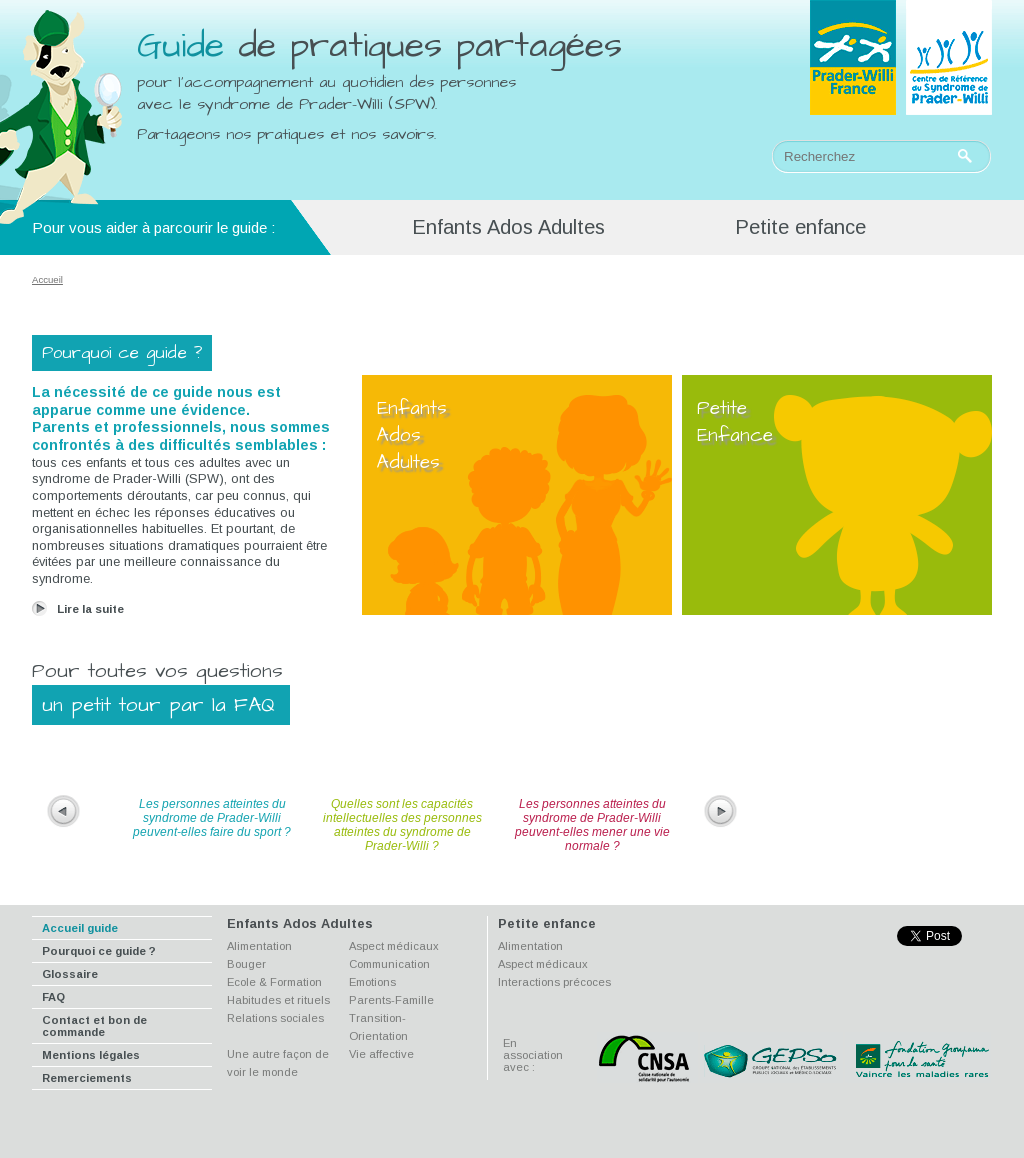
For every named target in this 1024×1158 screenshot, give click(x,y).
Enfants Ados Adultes (508, 227)
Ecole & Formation (274, 982)
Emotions (372, 982)
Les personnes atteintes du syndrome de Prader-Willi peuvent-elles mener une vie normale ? (592, 825)
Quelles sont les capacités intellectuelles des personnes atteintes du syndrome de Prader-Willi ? (402, 825)
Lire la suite (90, 609)
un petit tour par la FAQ (158, 705)
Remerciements (87, 1078)
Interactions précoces (554, 982)
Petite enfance (800, 227)
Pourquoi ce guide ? (99, 951)
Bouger (246, 964)
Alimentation (259, 946)
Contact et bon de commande (94, 1026)
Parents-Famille (391, 1000)
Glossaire (70, 974)
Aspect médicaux (394, 946)
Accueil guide (80, 928)
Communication (389, 964)
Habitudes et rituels (278, 1000)
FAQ (53, 997)
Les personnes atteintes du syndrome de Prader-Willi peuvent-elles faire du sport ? (212, 818)
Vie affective (381, 1054)
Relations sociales (275, 1018)
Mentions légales (91, 1055)
